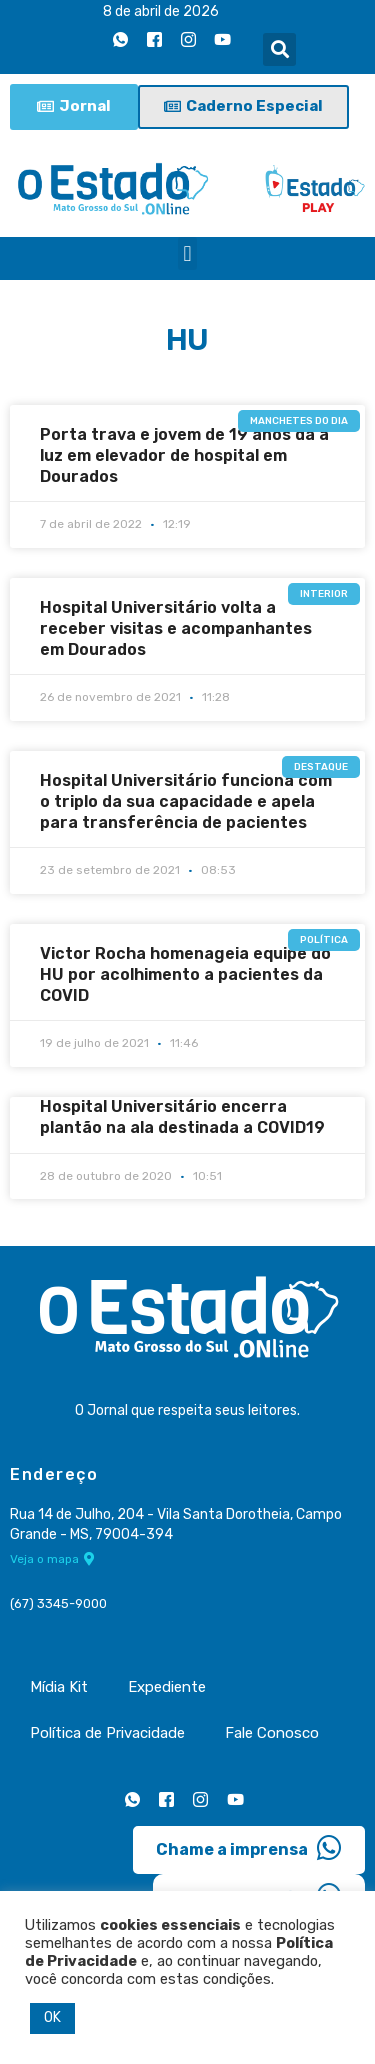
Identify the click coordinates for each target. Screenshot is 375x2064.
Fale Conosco (272, 1733)
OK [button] (52, 2017)
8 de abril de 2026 (161, 11)
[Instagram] (188, 39)
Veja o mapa (52, 1559)
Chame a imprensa (249, 1848)
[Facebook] (154, 39)
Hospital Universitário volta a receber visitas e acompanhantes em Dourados (176, 628)
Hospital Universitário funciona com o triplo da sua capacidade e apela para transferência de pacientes (186, 801)
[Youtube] (222, 39)
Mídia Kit (59, 1687)
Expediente (167, 1687)
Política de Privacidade (107, 1733)
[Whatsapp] (120, 39)
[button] (279, 49)
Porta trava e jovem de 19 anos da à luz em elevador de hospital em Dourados (184, 455)
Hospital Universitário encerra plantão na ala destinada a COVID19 (182, 1117)
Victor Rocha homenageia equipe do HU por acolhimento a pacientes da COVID (185, 974)
